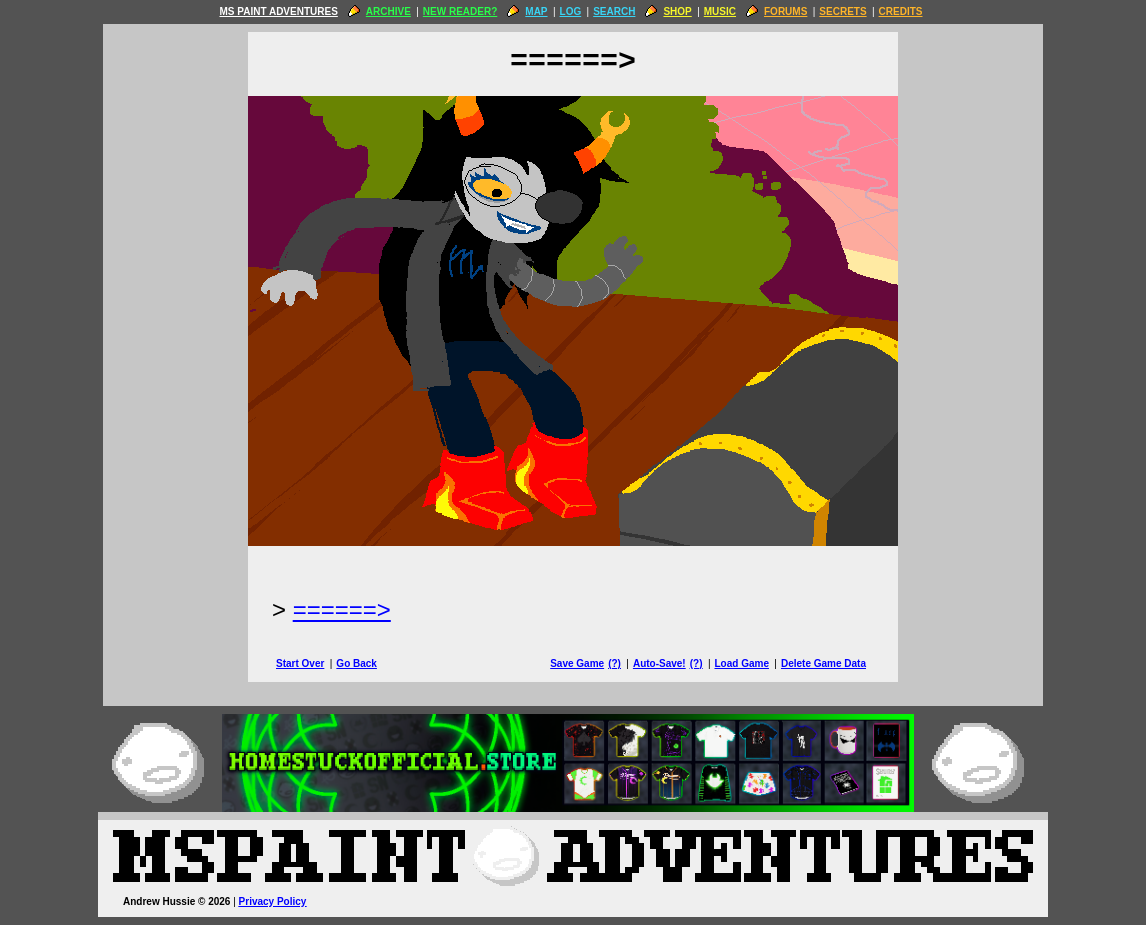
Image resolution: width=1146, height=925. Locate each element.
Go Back (356, 663)
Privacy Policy (273, 901)
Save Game (577, 663)
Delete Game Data (823, 663)
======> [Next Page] (342, 609)
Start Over (300, 663)
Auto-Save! (659, 663)
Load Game (741, 663)
